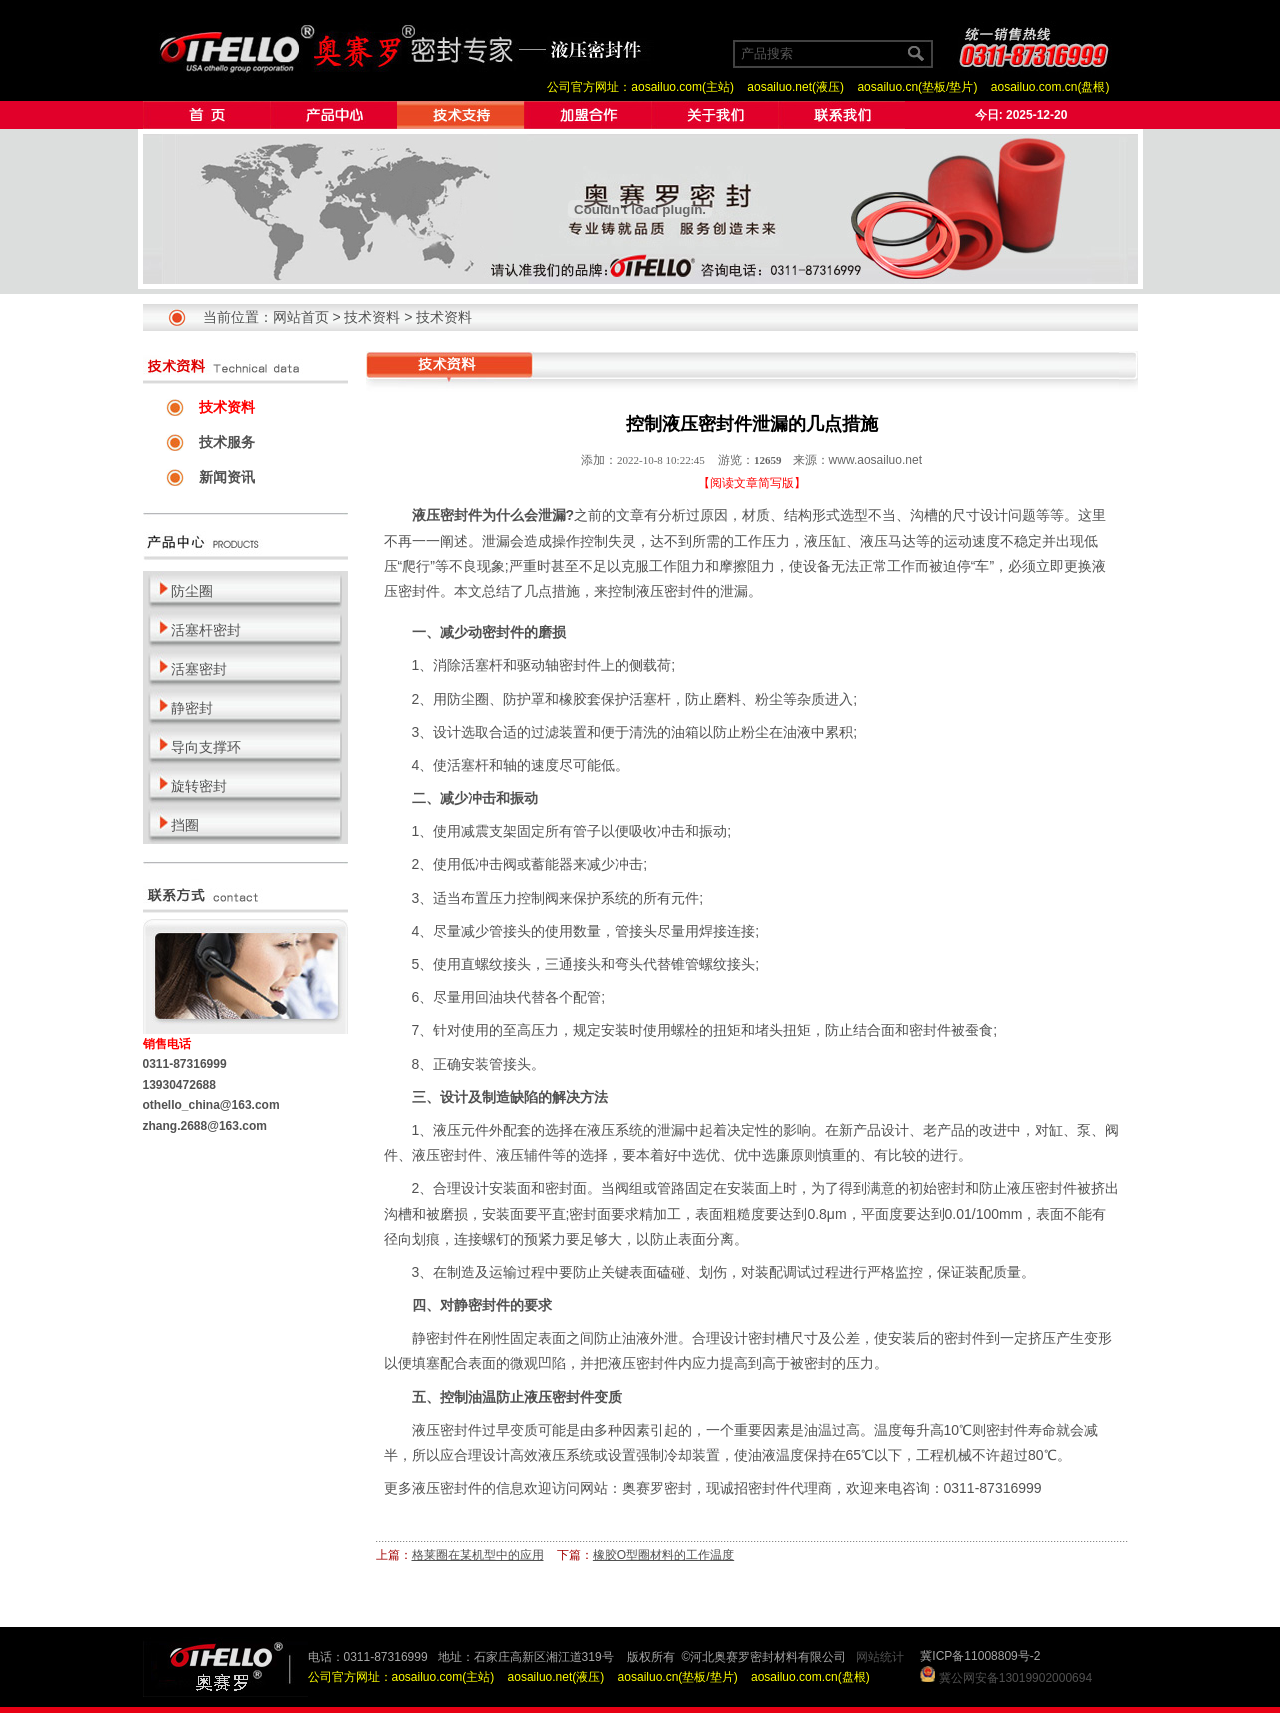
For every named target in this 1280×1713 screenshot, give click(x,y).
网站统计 (880, 1657)
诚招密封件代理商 (776, 1488)
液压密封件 (447, 1488)
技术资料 (372, 317)
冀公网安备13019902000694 (1015, 1678)
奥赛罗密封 (657, 1488)
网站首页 (301, 317)
